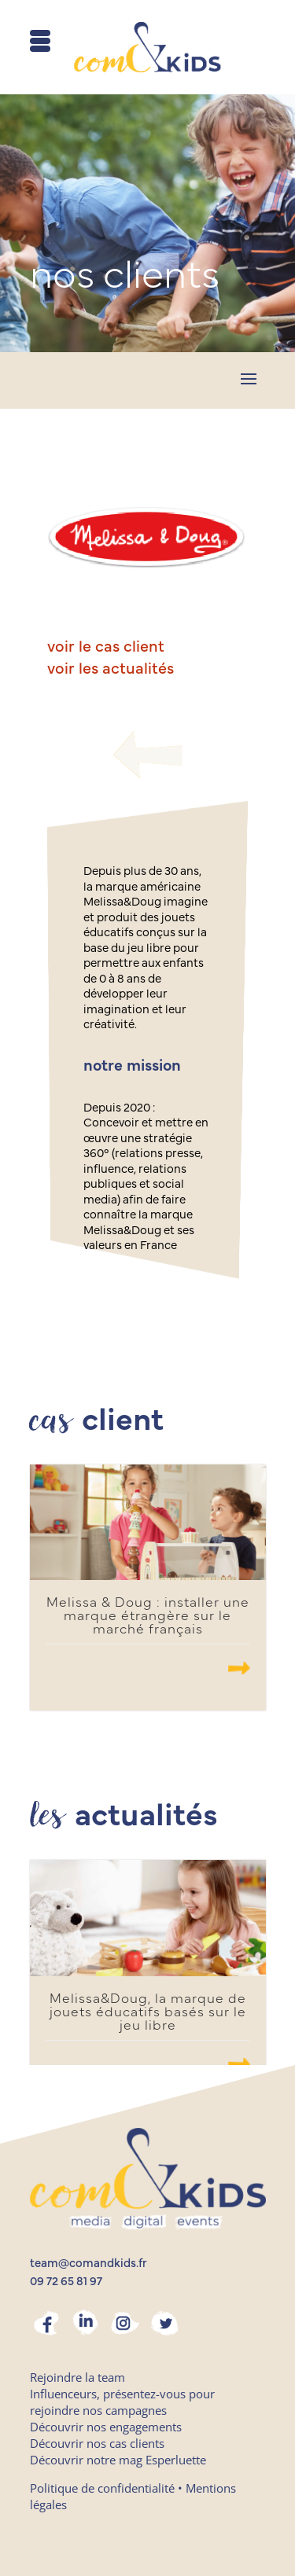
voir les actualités (110, 669)
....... (239, 1667)
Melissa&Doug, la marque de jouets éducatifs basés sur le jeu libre (148, 2012)
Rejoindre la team (77, 2377)
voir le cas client (105, 647)
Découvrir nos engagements (106, 2427)
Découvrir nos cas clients (97, 2443)
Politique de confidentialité (102, 2488)
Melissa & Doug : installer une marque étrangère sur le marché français (147, 1616)
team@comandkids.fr (88, 2263)
